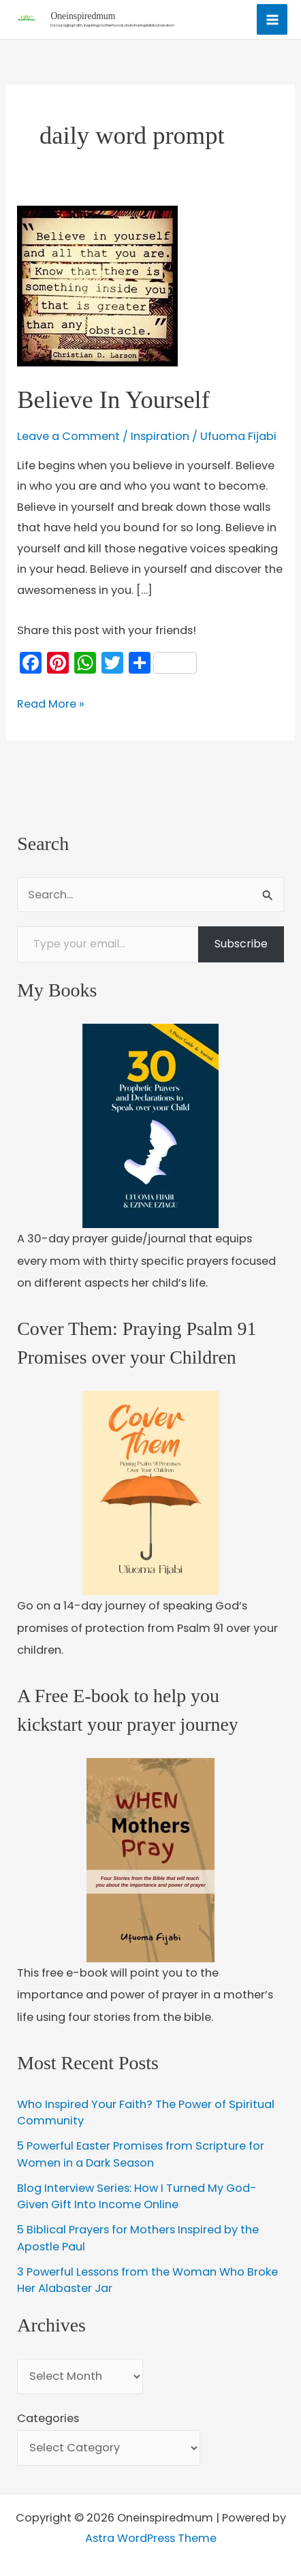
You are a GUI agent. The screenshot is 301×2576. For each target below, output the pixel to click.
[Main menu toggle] (272, 19)
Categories (48, 2418)
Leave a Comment (68, 436)
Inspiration (160, 436)
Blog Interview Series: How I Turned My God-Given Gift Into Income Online (137, 2196)
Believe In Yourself (113, 399)
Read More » (50, 704)
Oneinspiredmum (82, 16)
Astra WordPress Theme (151, 2538)
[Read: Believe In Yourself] (97, 286)
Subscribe (241, 944)
